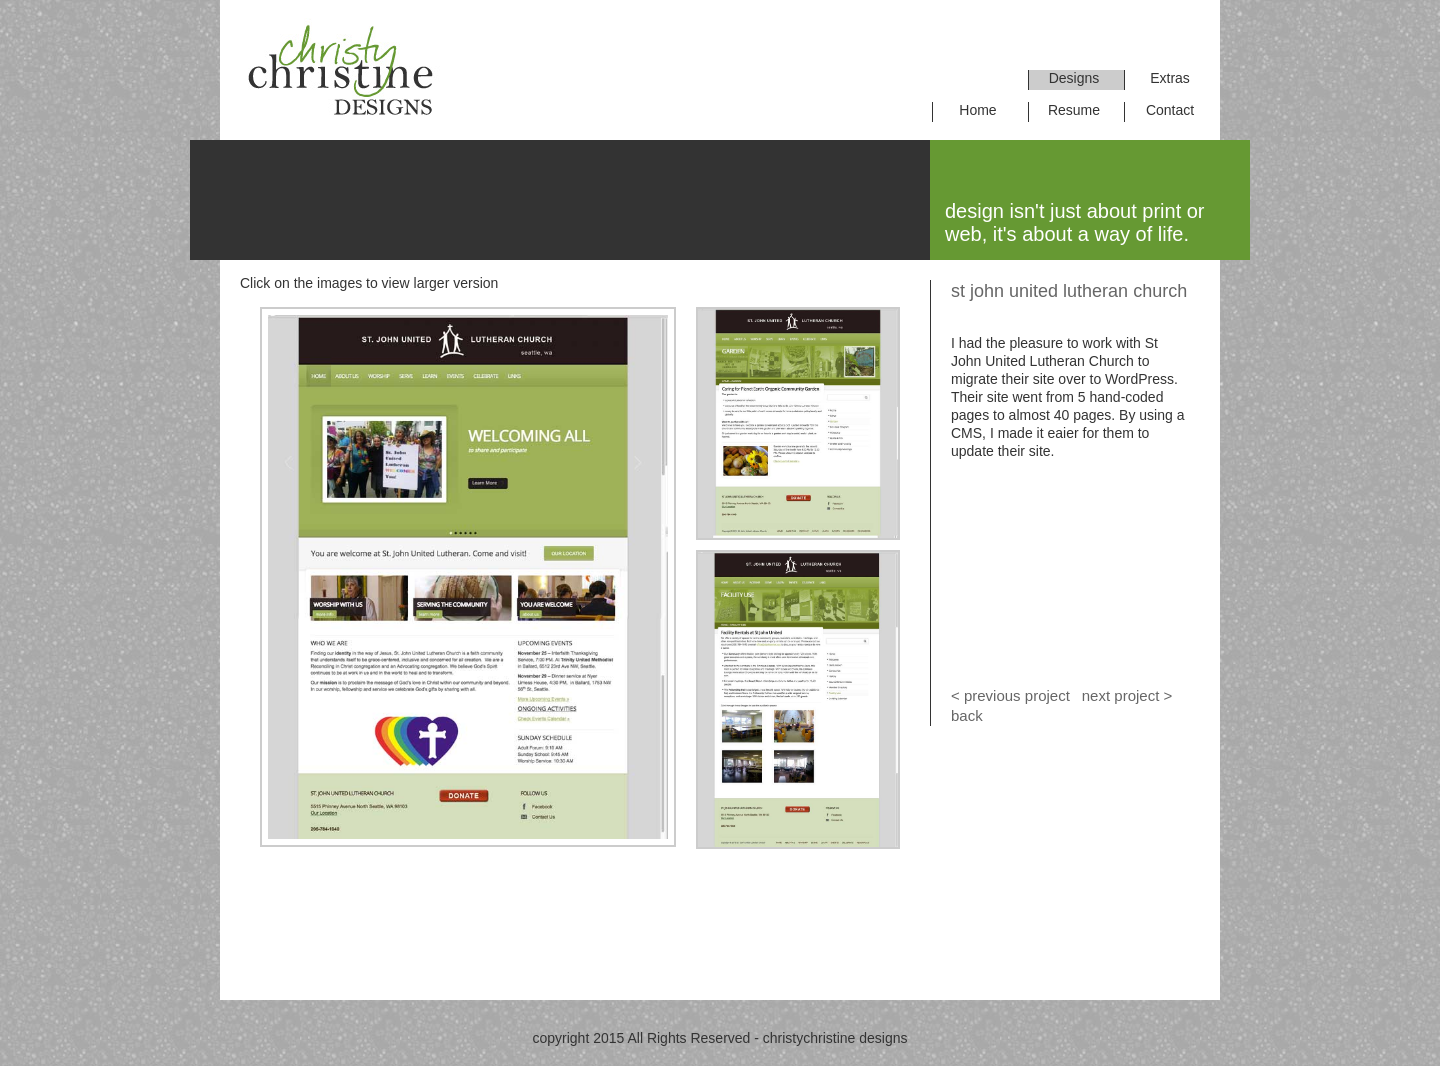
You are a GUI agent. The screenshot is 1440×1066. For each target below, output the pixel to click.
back (967, 715)
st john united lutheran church (1069, 291)
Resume (1074, 110)
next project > (1125, 695)
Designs (1074, 78)
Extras (1170, 78)
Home (977, 110)
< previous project (1010, 695)
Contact (1170, 110)
